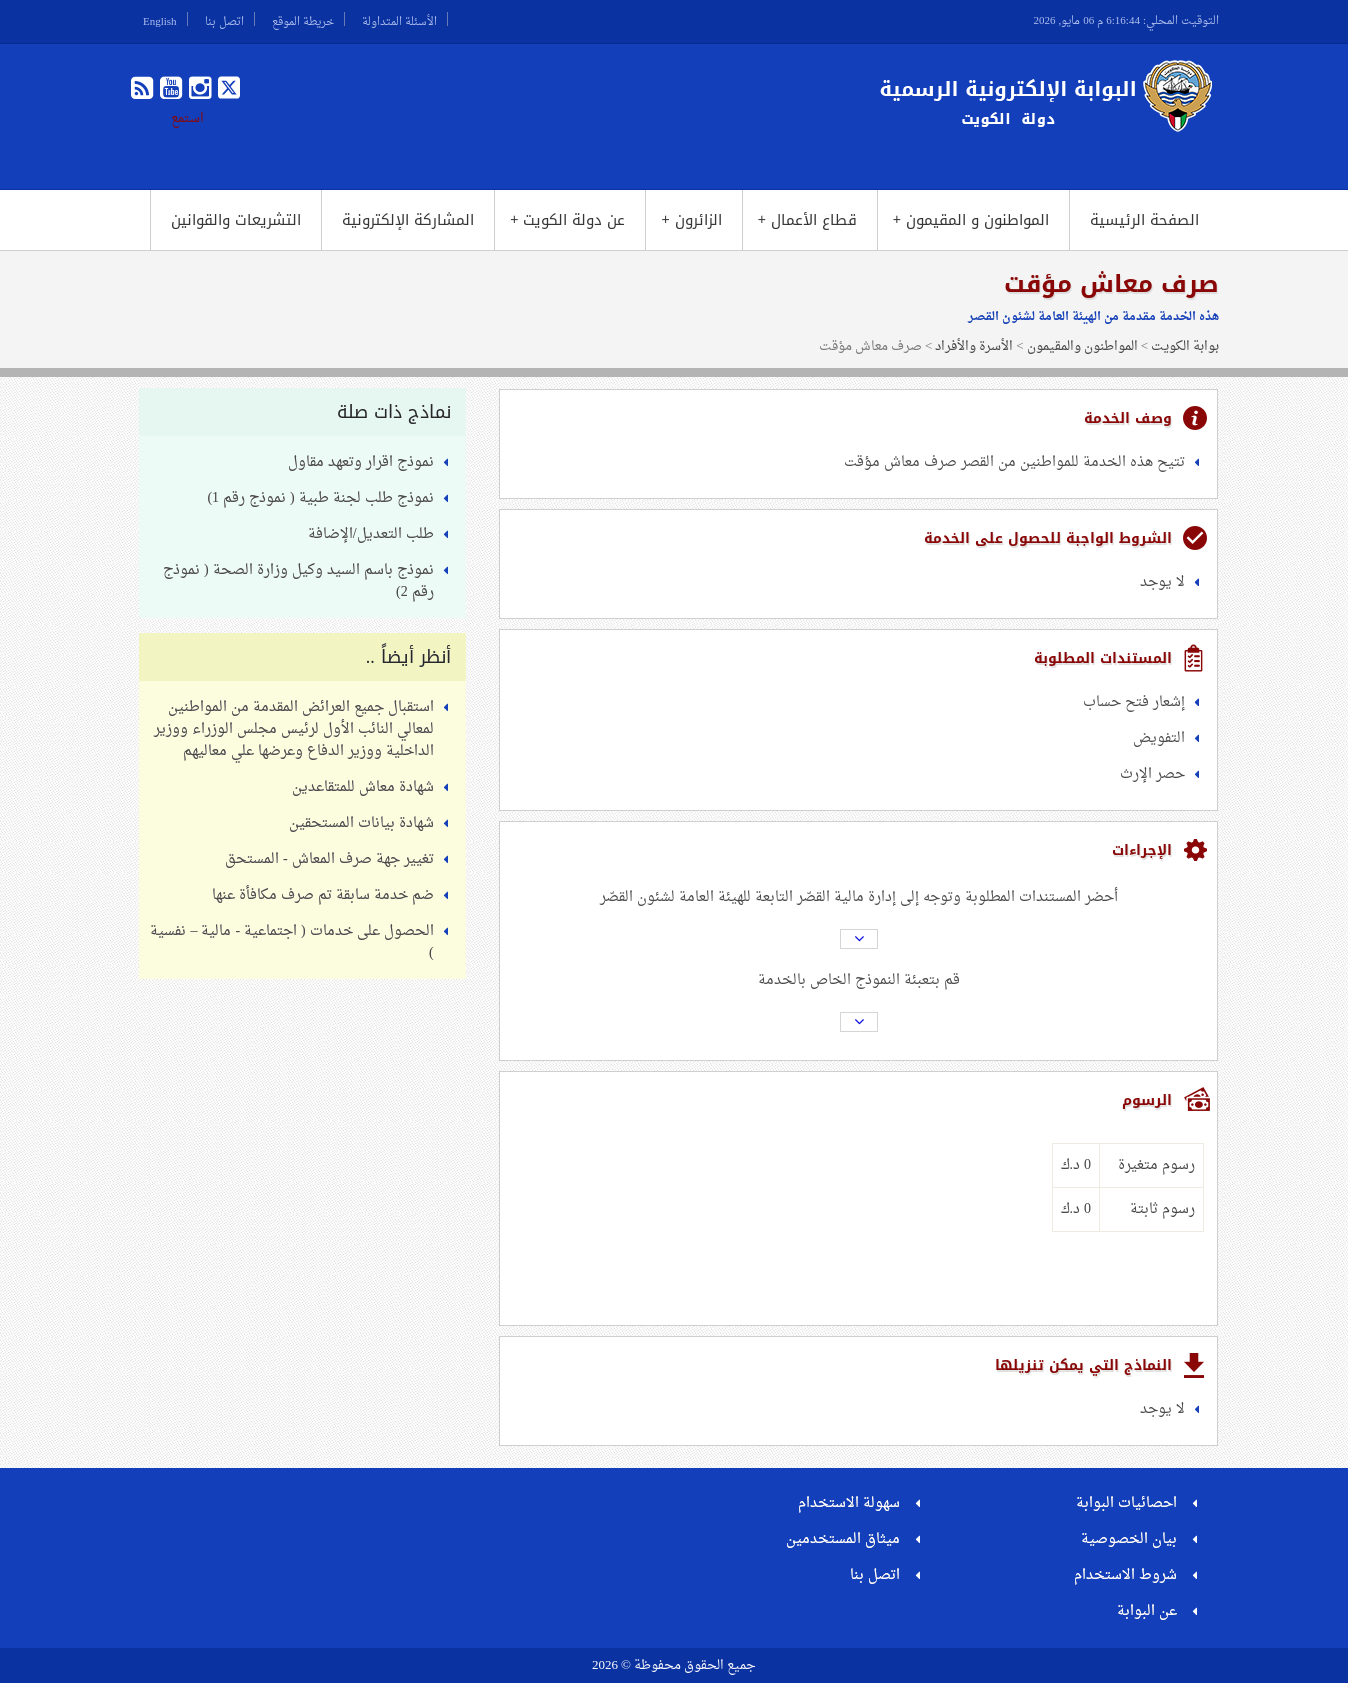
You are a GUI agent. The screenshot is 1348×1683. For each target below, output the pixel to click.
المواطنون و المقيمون (971, 220)
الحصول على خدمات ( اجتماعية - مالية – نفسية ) (291, 942)
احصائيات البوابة (1126, 1503)
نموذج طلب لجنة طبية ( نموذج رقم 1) (320, 498)
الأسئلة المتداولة (399, 19)
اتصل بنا (224, 19)
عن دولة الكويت (567, 220)
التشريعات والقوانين (236, 220)
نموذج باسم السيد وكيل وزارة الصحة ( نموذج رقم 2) (298, 581)
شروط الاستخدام (1125, 1575)
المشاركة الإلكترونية (408, 220)
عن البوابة (1147, 1611)
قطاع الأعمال (807, 220)
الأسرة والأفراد (974, 346)
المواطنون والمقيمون (1082, 346)
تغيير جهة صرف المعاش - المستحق (329, 859)
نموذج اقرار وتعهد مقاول (361, 462)
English (160, 19)
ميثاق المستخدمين (843, 1539)
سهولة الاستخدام (849, 1503)
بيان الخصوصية (1129, 1539)
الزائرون (691, 220)
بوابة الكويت (1185, 346)
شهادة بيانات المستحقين (361, 823)
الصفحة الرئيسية (1144, 220)
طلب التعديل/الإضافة (371, 534)
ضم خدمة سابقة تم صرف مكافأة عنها (323, 895)
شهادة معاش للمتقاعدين (363, 787)
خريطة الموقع (303, 19)
